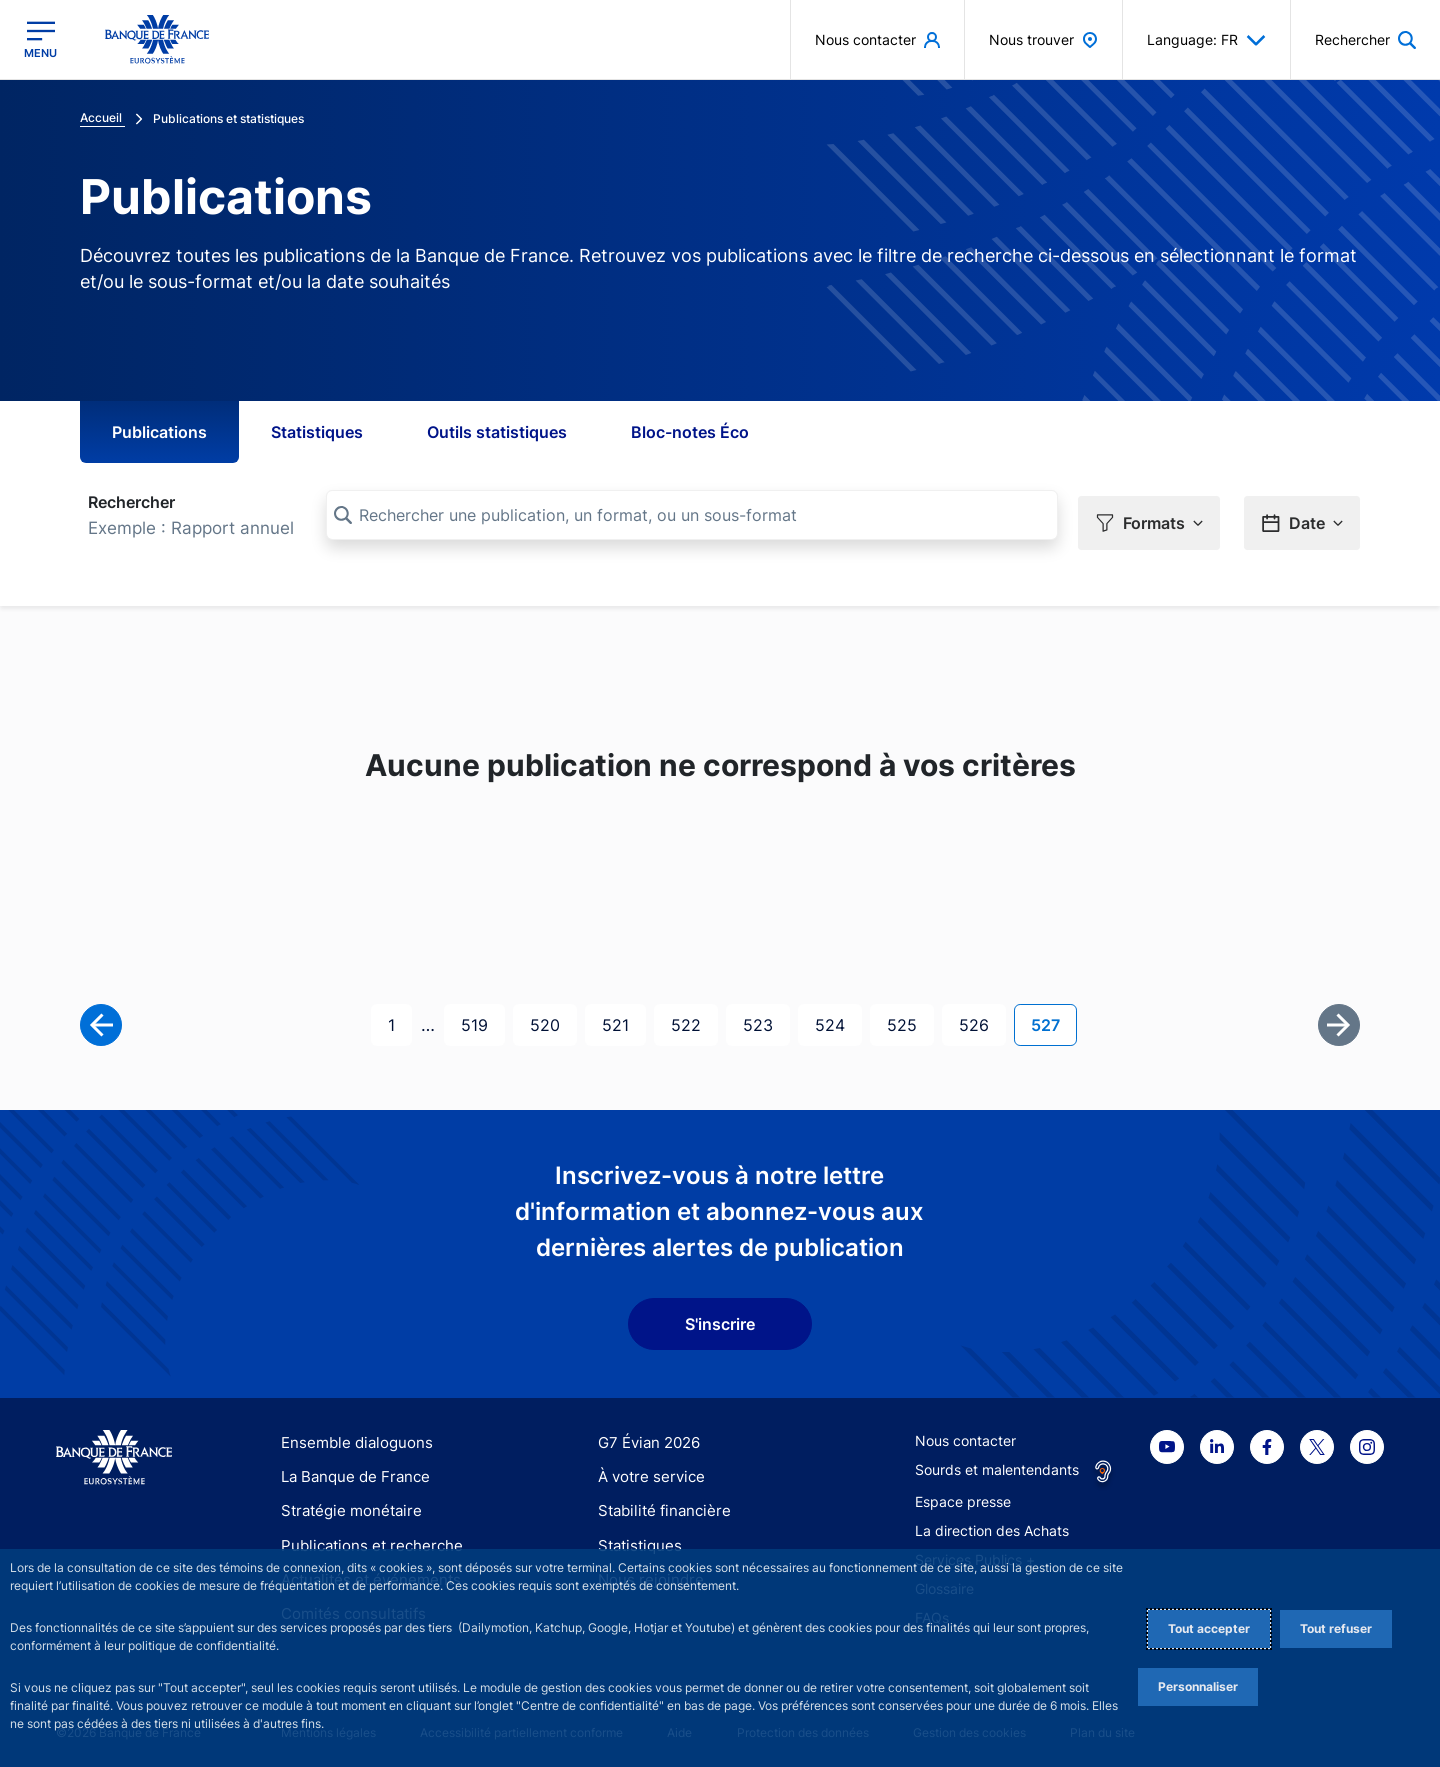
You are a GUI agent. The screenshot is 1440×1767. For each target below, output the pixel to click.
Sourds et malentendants (997, 1462)
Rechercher (131, 502)
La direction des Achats (992, 1523)
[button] (1149, 516)
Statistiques (317, 432)
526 (977, 1016)
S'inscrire (720, 1317)
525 (905, 1016)
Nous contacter (965, 1433)
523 (761, 1016)
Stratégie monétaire (345, 1503)
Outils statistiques (497, 432)
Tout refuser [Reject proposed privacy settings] (1336, 1628)
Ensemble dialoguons (350, 1435)
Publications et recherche (364, 1538)
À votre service (647, 1469)
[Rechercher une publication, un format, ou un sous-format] (692, 515)
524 (833, 1016)
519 (479, 1016)
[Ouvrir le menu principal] (40, 39)
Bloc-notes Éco (690, 432)
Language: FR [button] (1206, 40)
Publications (159, 432)
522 (689, 1016)
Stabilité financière (658, 1503)
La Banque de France (351, 1469)
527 (1053, 1016)
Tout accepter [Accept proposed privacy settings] (1209, 1628)
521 (620, 1016)
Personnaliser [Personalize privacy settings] (1198, 1686)
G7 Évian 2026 (645, 1435)
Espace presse (963, 1494)
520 (548, 1016)
